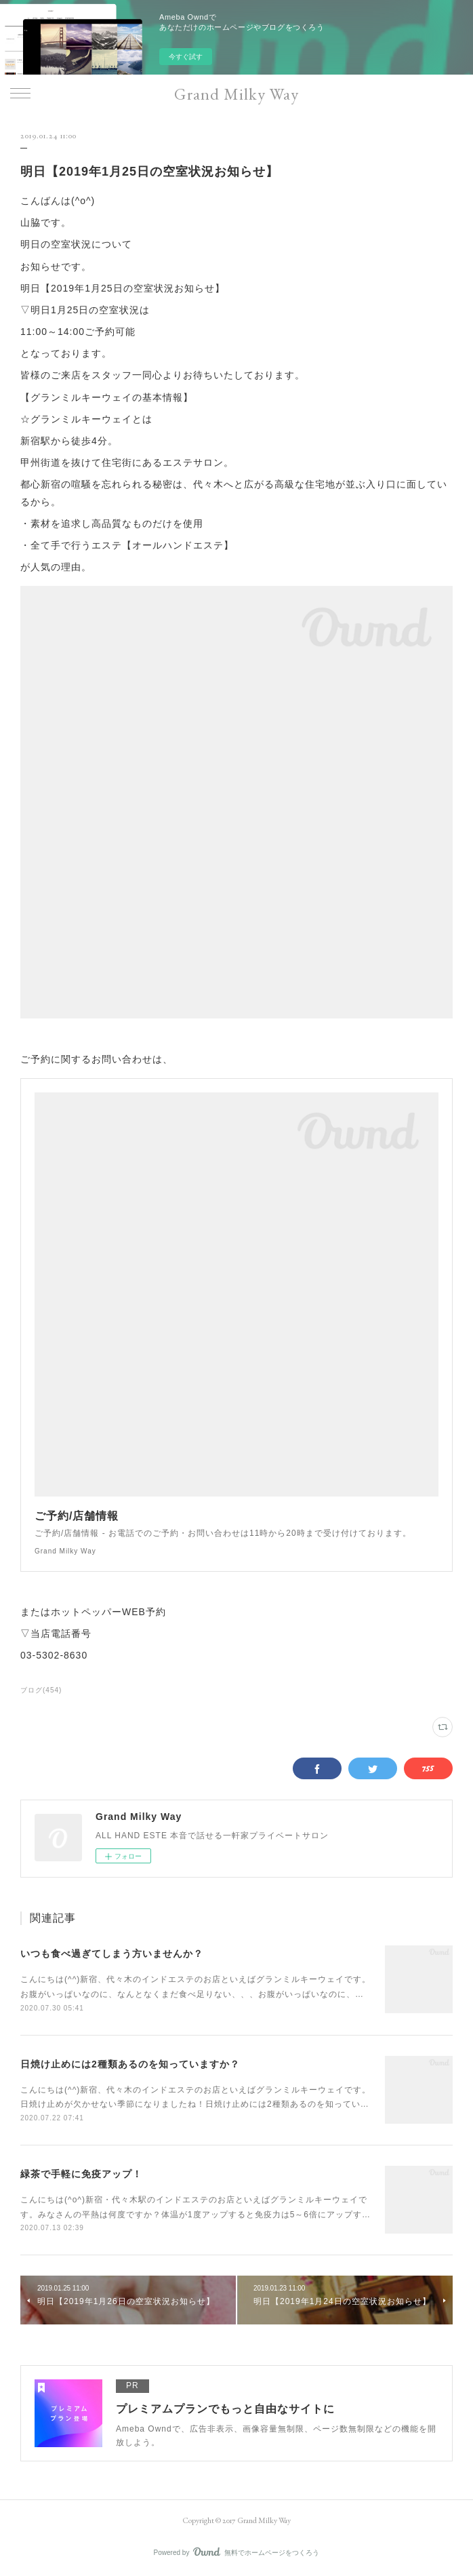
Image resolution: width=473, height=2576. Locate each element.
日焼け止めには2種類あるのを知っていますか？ (130, 2064)
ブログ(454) (41, 1690)
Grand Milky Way (236, 93)
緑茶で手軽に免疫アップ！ (81, 2173)
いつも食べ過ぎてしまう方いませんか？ (111, 1953)
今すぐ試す (186, 56)
